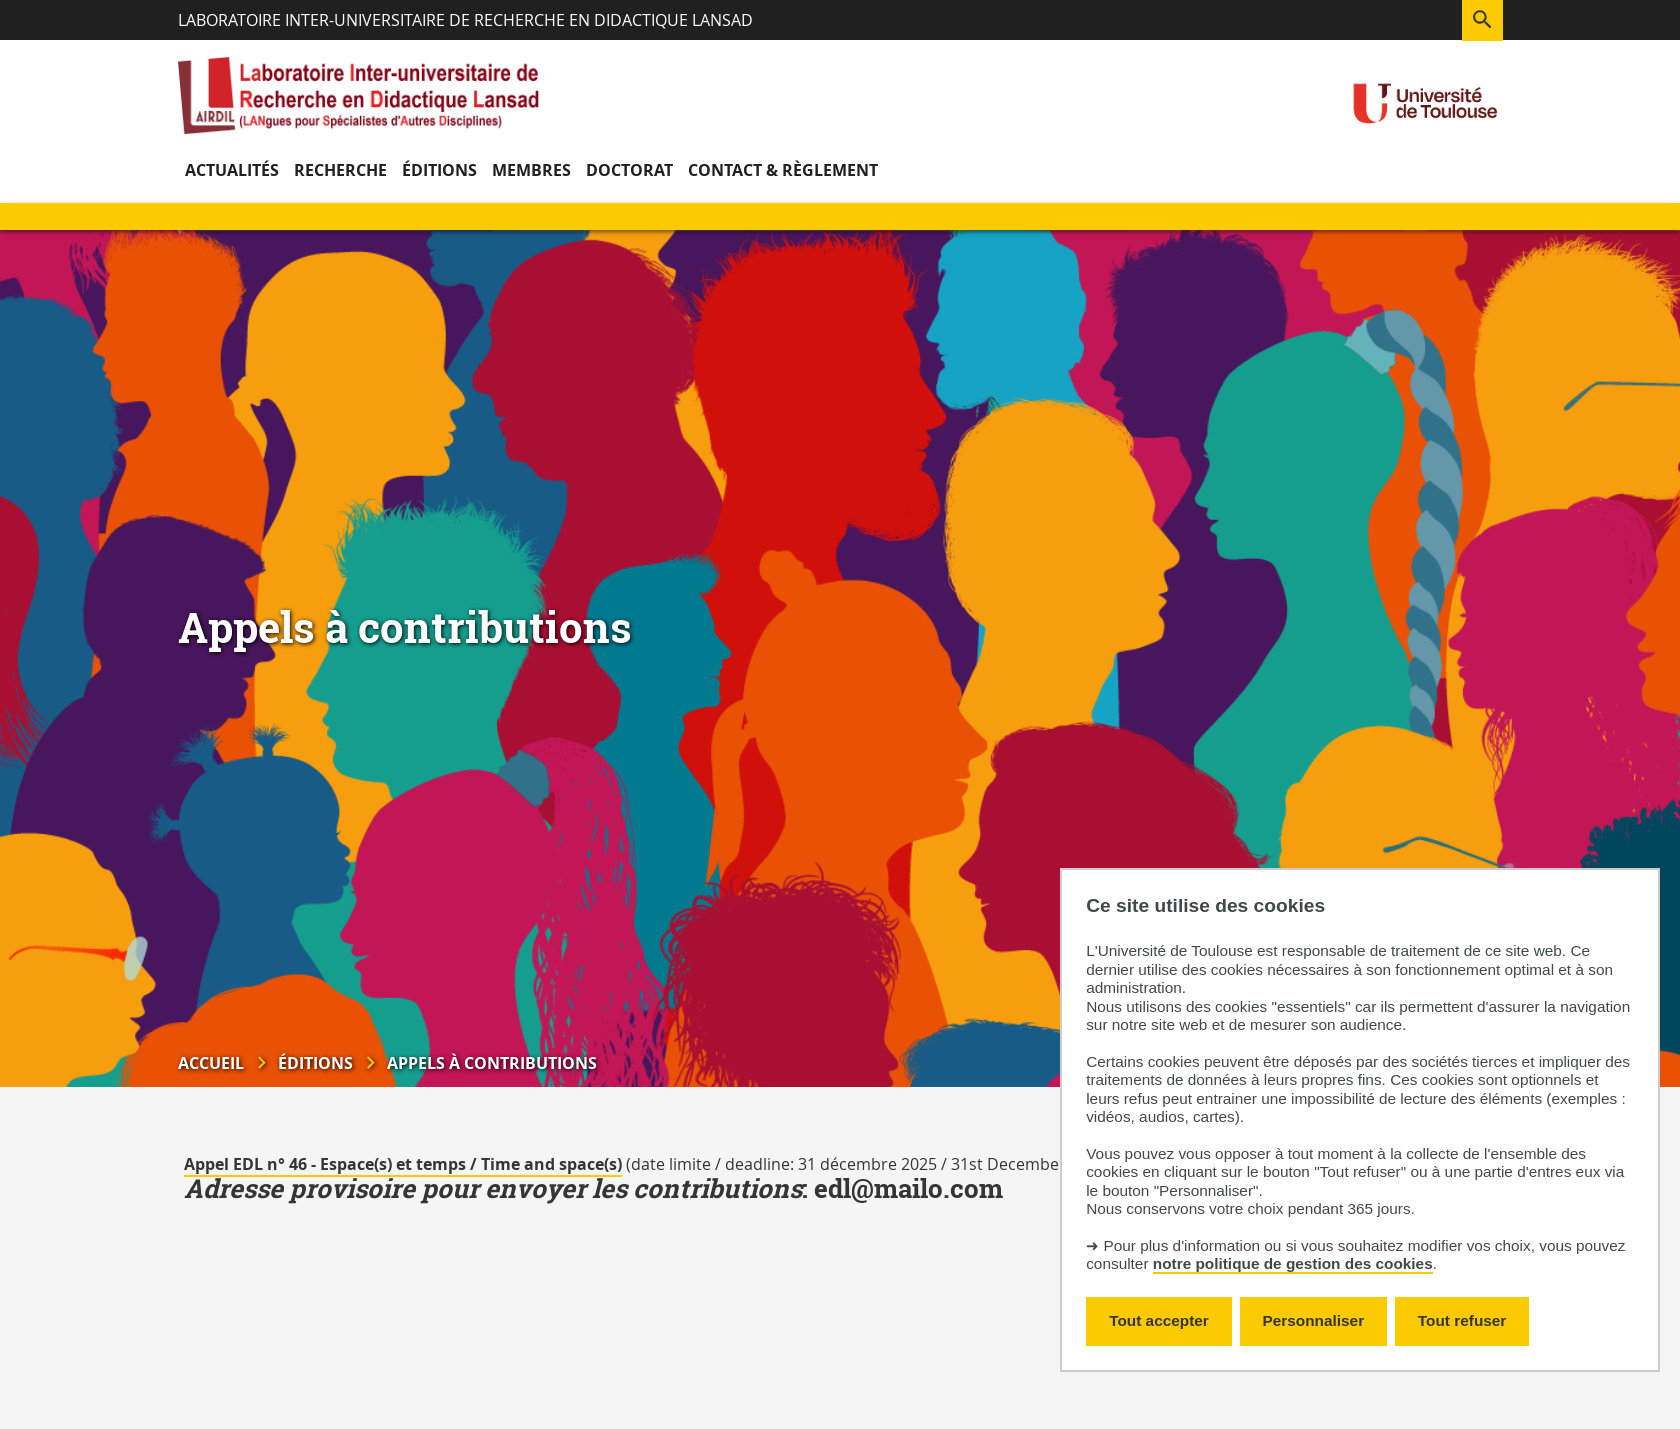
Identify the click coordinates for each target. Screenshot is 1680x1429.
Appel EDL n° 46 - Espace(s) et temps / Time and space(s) (403, 1164)
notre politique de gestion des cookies (1293, 1263)
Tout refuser (1462, 1320)
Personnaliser (1314, 1320)
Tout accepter (1159, 1320)
